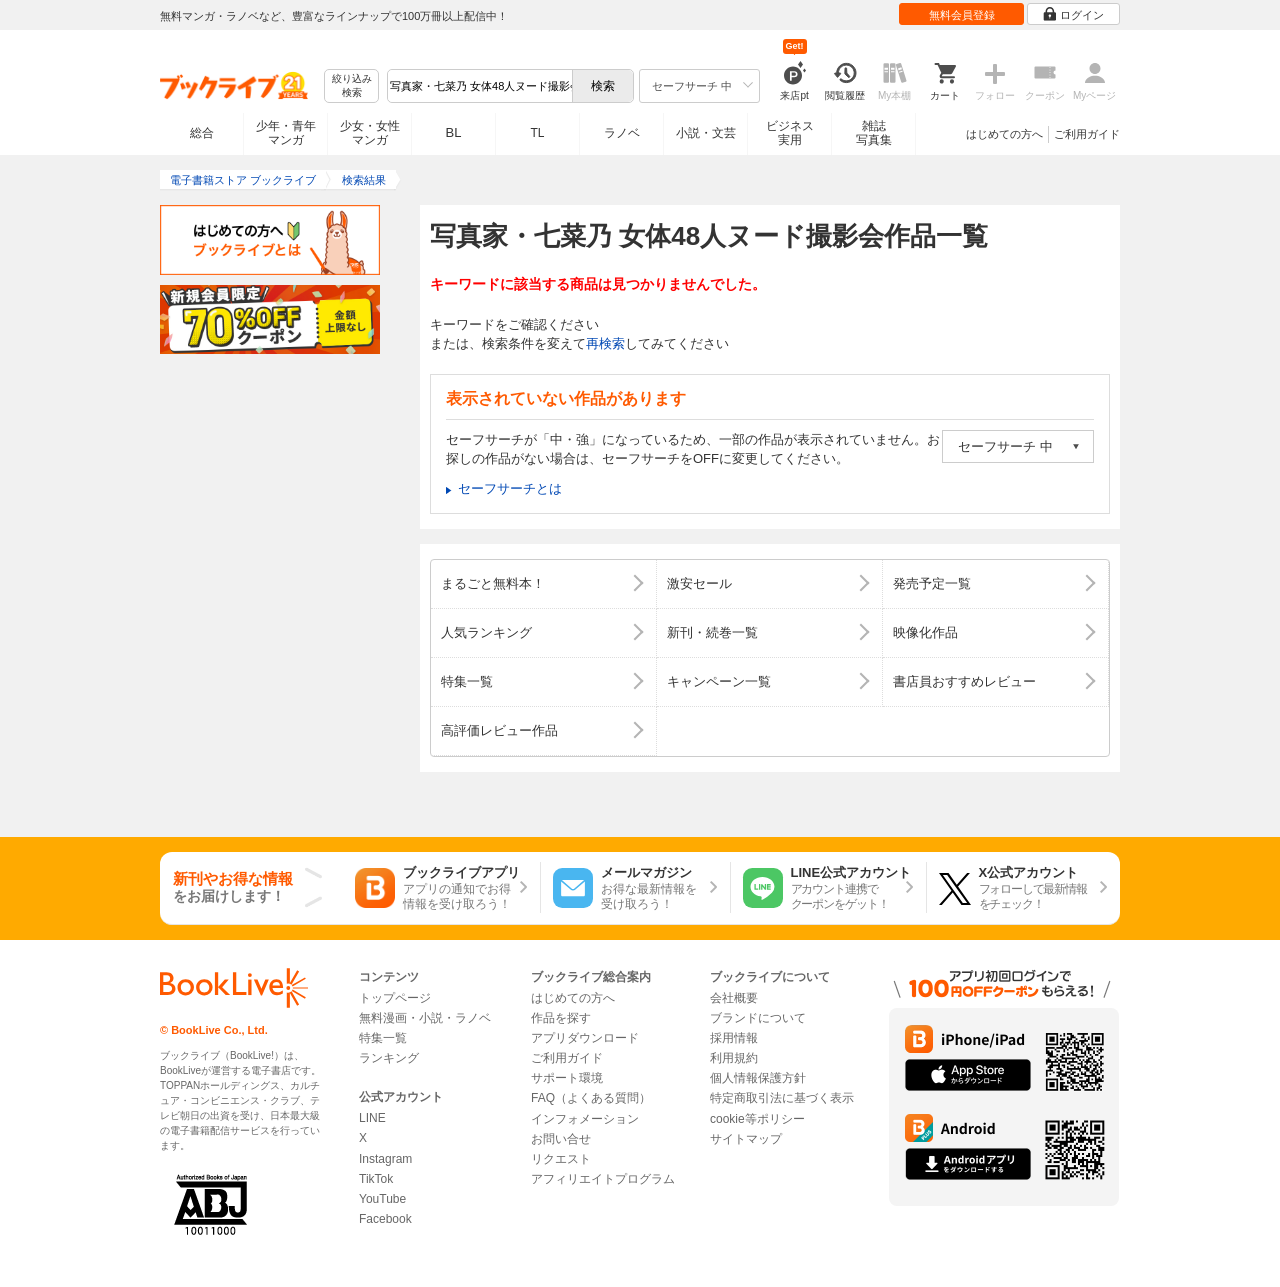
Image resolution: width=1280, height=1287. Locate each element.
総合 (202, 133)
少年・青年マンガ (286, 133)
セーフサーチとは (510, 488)
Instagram (385, 1159)
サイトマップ (746, 1139)
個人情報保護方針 (758, 1078)
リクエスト (561, 1159)
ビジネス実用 (790, 133)
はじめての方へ (1004, 134)
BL (454, 132)
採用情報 (734, 1038)
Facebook (385, 1219)
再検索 (605, 343)
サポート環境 (567, 1078)
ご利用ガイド (1087, 134)
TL (537, 133)
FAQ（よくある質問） (591, 1098)
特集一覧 (383, 1038)
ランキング (389, 1058)
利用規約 (734, 1058)
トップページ (395, 998)
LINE (372, 1118)
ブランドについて (758, 1018)
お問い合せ (561, 1139)
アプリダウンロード (585, 1038)
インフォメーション (585, 1119)
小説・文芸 (706, 133)
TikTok (376, 1179)
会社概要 (734, 998)
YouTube (382, 1199)
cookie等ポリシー (757, 1119)
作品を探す (561, 1018)
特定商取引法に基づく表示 (782, 1098)
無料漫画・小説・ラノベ (425, 1018)
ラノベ (622, 133)
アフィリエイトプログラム (603, 1179)
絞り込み (352, 86)
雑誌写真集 (874, 133)
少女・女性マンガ (370, 133)
